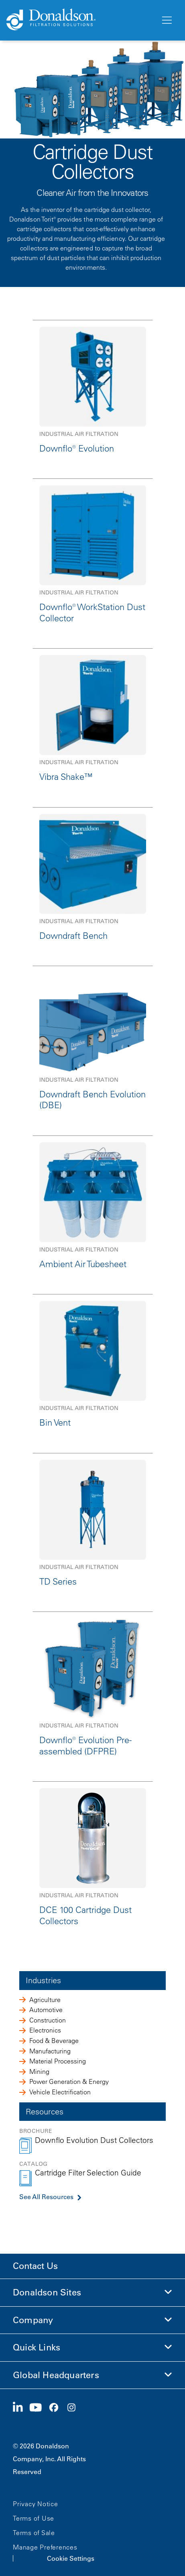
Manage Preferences (45, 2547)
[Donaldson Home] (80, 20)
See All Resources (46, 2197)
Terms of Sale (34, 2533)
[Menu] (166, 20)
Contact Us (35, 2266)
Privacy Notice (35, 2504)
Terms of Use (33, 2518)
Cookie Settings (70, 2558)
